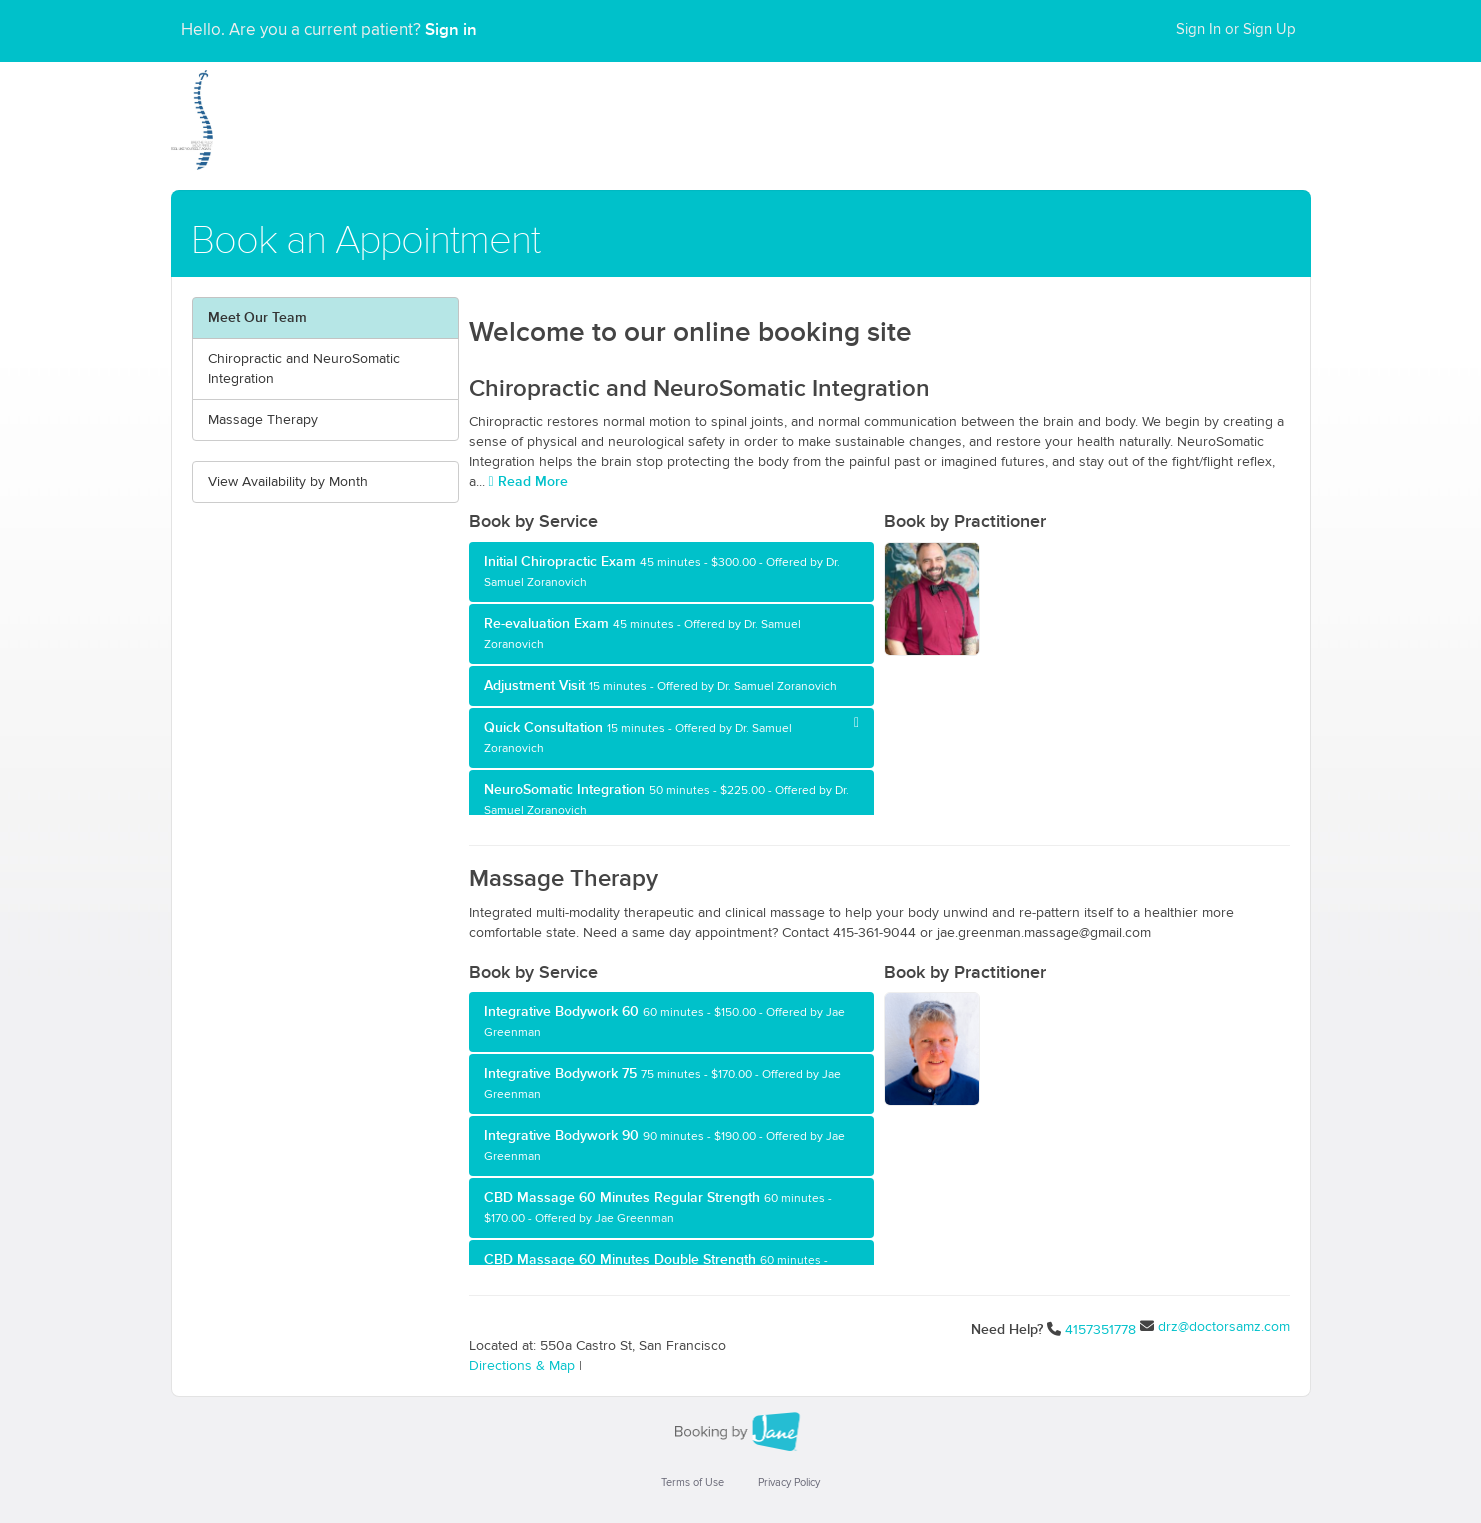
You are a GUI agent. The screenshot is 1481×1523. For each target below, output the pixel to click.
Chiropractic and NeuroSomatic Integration (304, 369)
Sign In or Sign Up (1236, 29)
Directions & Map (522, 1366)
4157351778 (1100, 1330)
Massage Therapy (263, 420)
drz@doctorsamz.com (1224, 1327)
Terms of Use (692, 1482)
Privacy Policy (789, 1482)
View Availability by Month (288, 482)
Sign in (451, 30)
